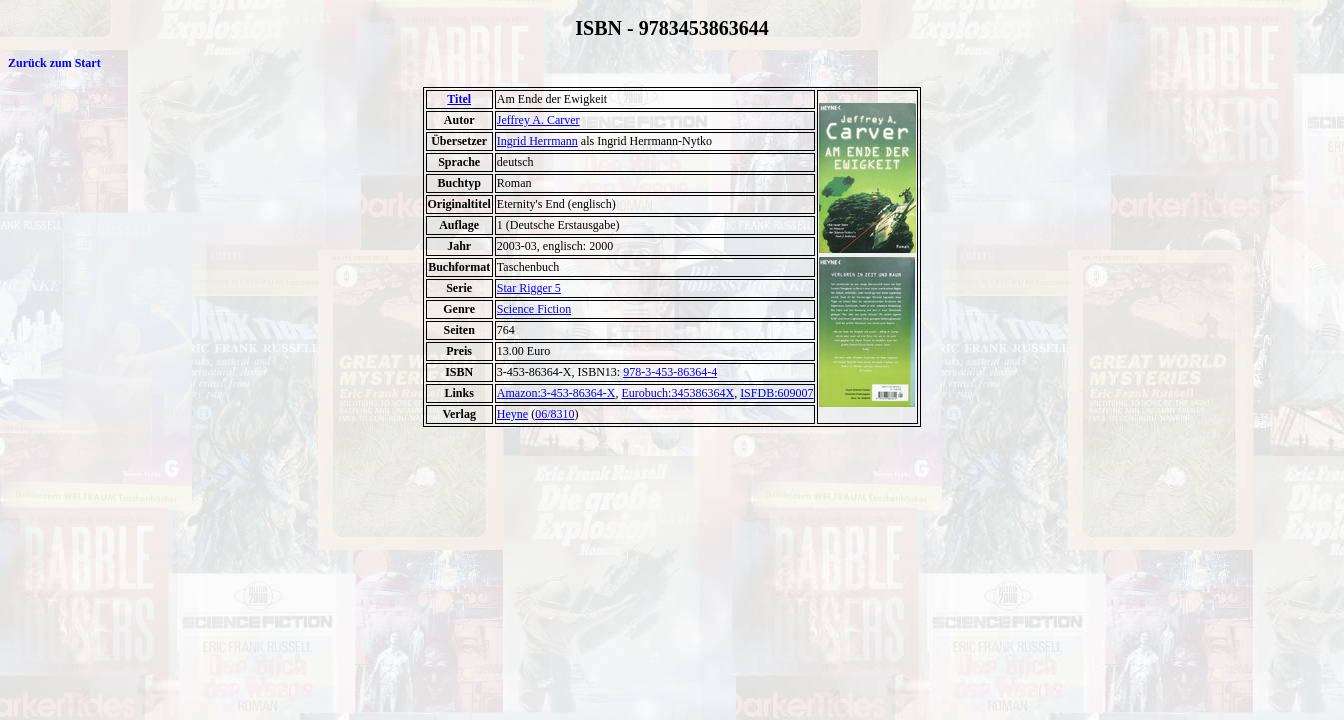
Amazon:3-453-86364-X (556, 393)
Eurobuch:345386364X (677, 393)
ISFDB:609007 (776, 393)
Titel (459, 99)
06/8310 (554, 414)
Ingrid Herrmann (537, 141)
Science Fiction (534, 309)
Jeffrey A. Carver (538, 120)
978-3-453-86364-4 (670, 372)
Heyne (512, 414)
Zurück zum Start (54, 63)
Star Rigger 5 (529, 288)
